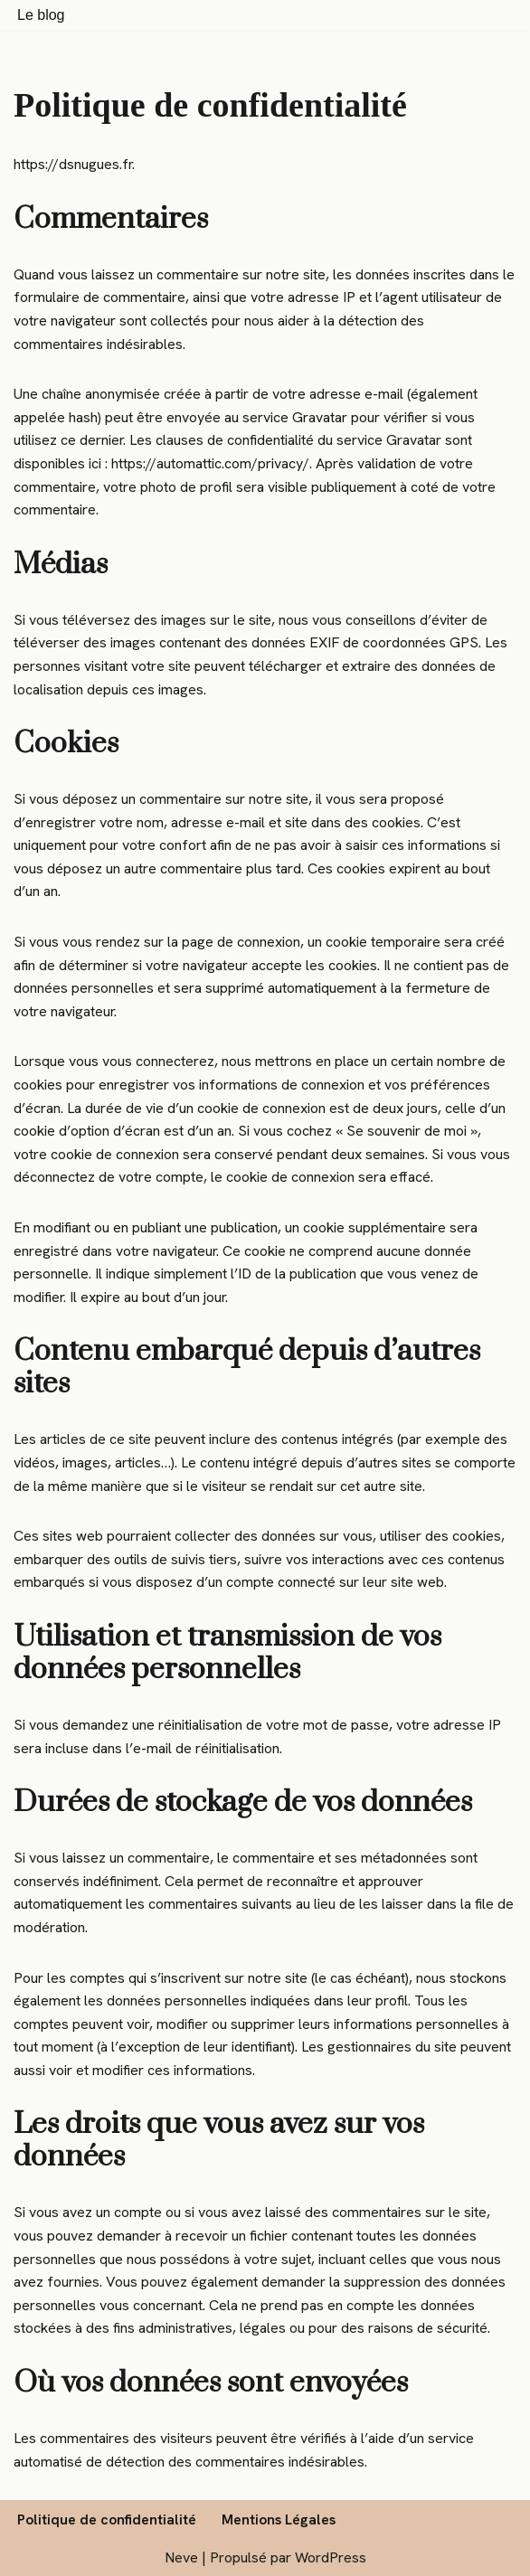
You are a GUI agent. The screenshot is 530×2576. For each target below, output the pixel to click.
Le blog (41, 15)
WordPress (330, 2557)
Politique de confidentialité (106, 2519)
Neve (181, 2557)
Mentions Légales (279, 2519)
